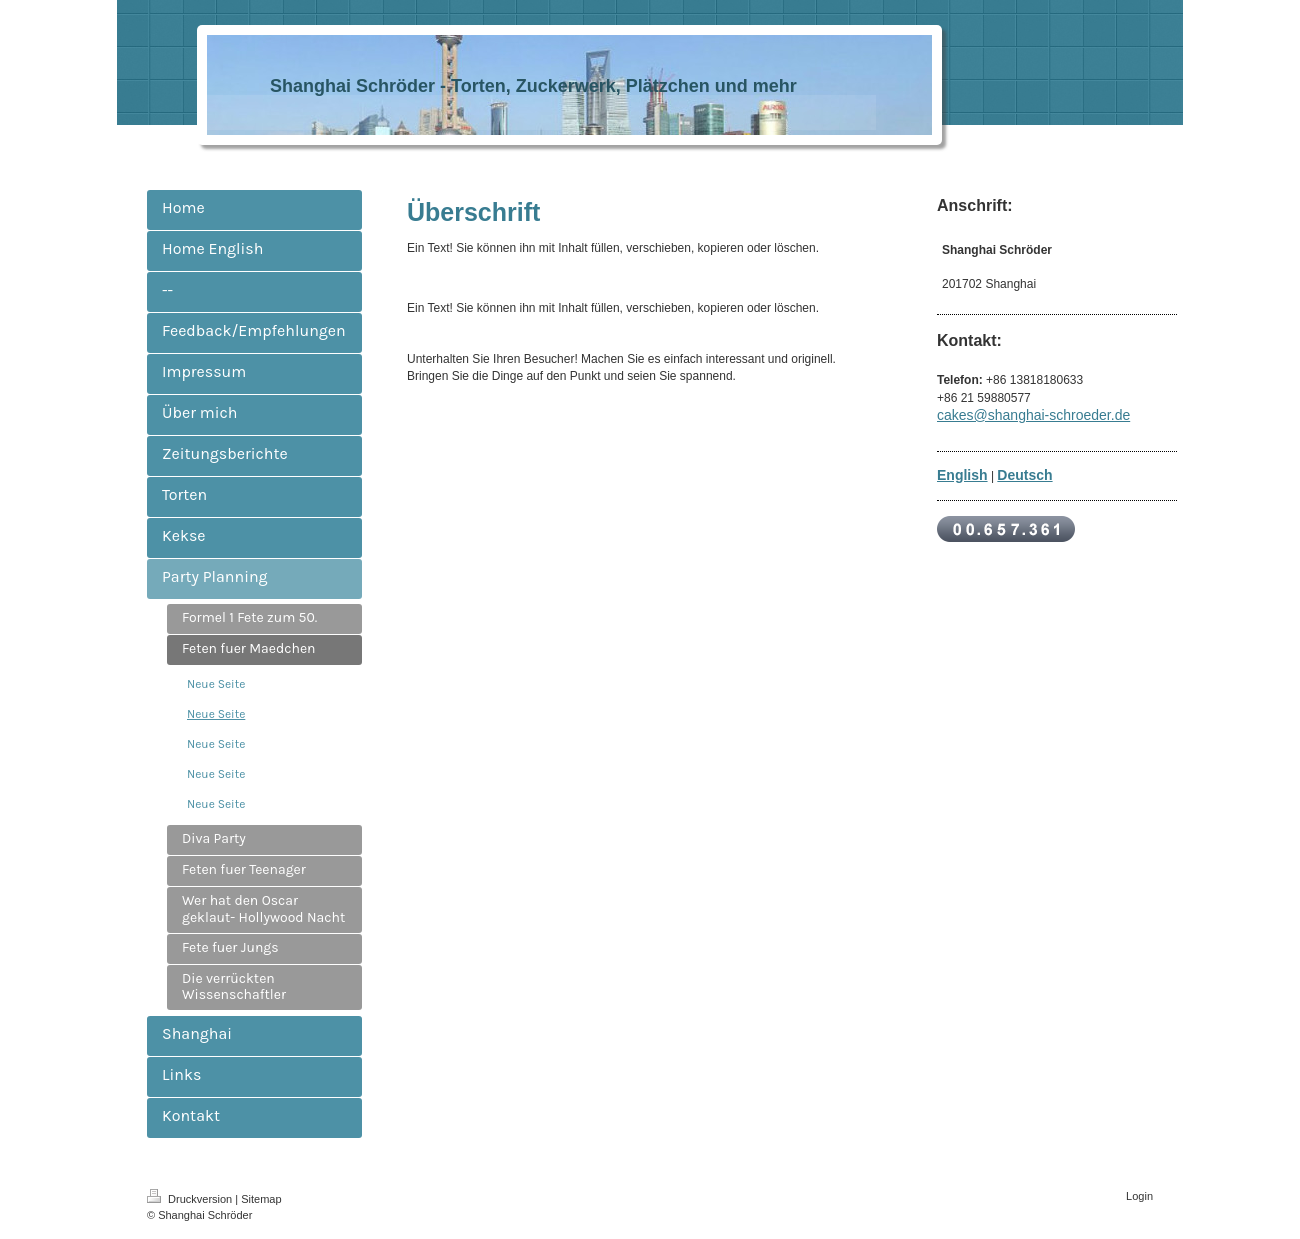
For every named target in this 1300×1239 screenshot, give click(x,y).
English (962, 475)
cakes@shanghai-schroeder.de (1033, 415)
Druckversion (191, 1199)
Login (1139, 1196)
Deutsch (1024, 475)
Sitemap (261, 1199)
